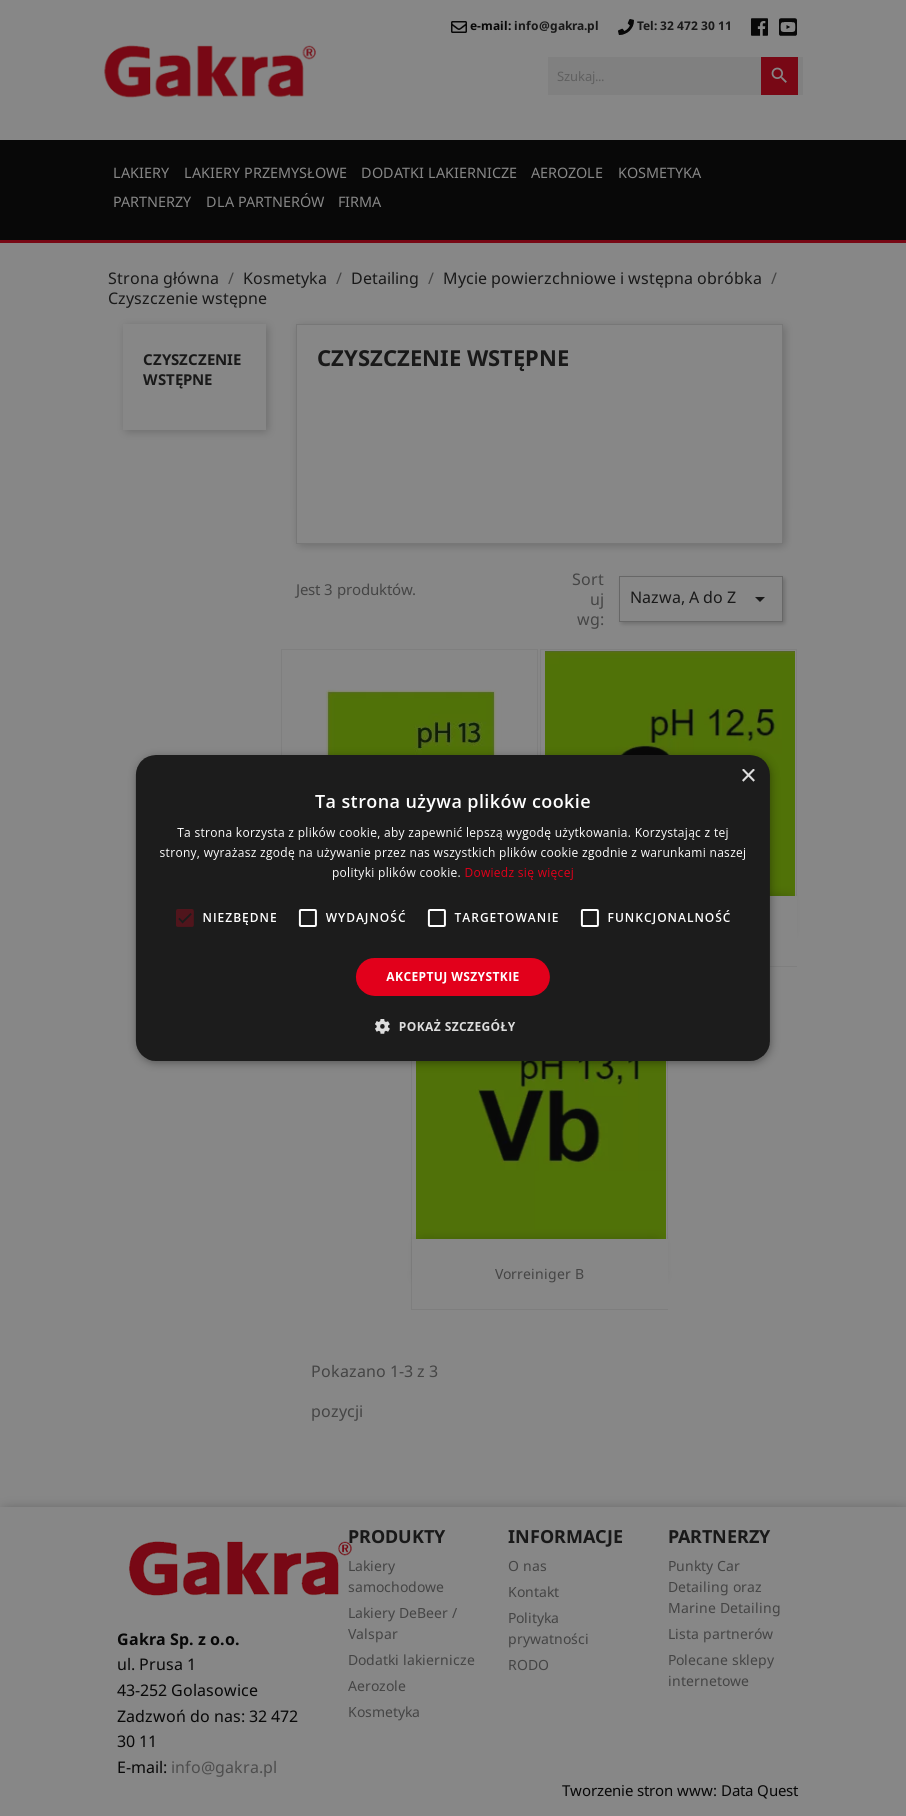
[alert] (453, 908)
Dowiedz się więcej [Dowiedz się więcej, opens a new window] (519, 872)
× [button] (747, 776)
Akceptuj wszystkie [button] (452, 976)
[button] (452, 1026)
